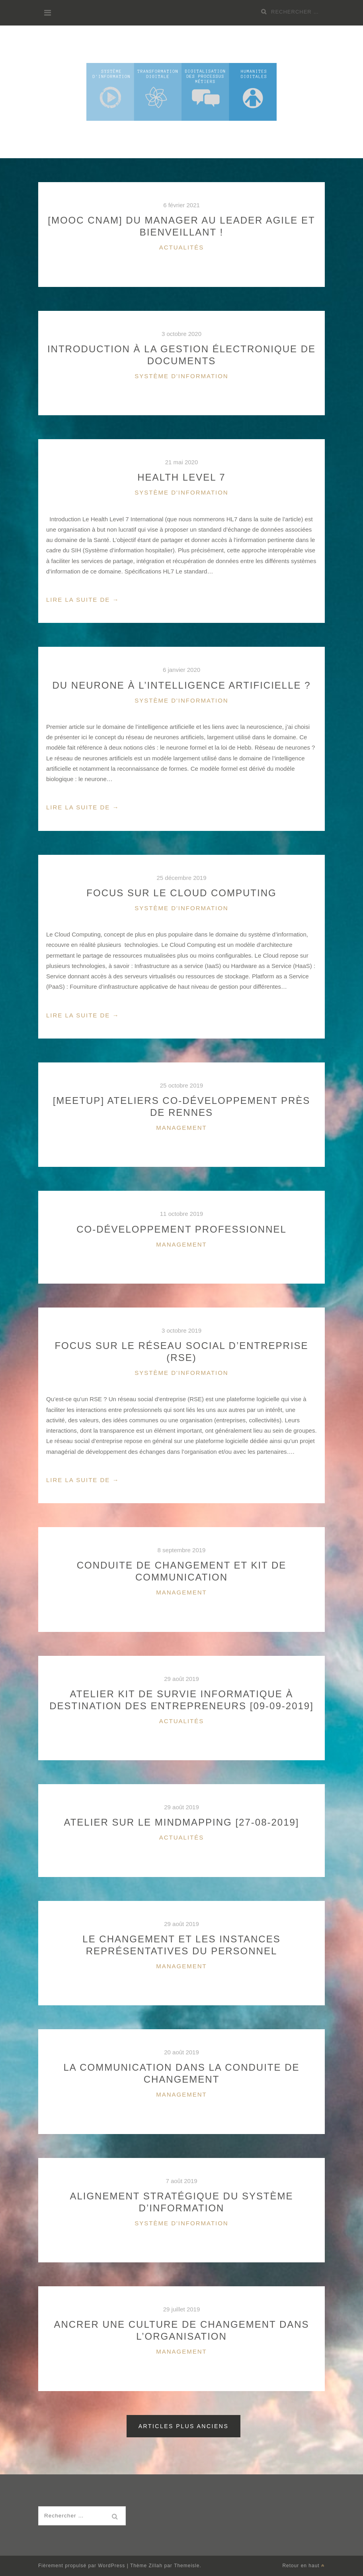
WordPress (111, 2565)
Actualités (181, 247)
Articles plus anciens (184, 2426)
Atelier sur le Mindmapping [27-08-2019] (181, 1822)
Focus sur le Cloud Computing (181, 892)
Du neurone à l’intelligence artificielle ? (181, 685)
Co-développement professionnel (181, 1229)
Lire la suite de (82, 600)
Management (181, 1127)
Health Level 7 (181, 477)
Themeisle (186, 2565)
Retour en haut (303, 2565)
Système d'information (181, 376)
